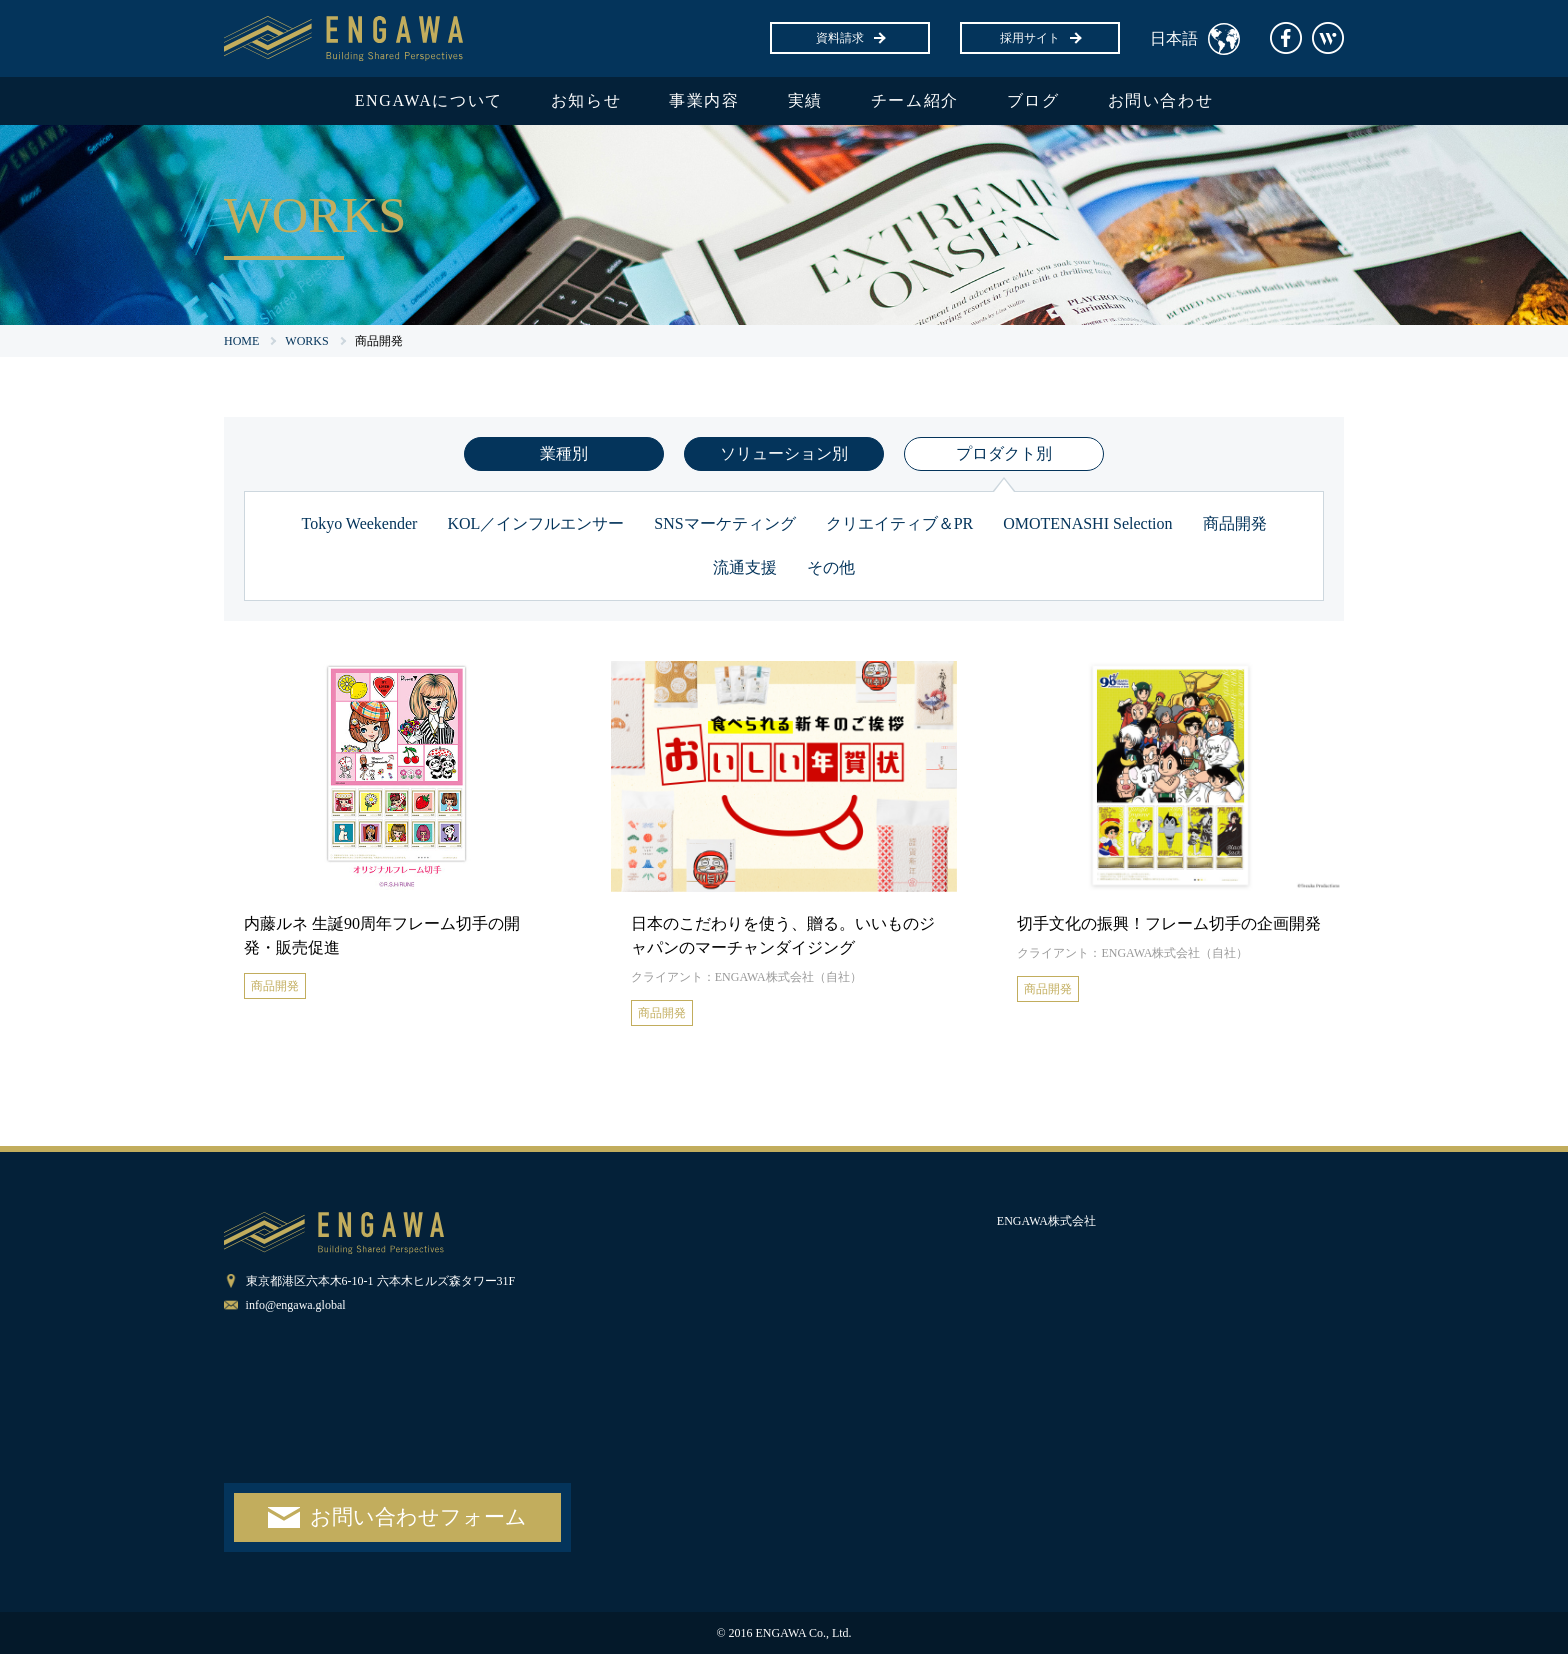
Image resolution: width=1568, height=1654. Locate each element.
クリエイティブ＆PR (900, 523)
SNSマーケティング (724, 523)
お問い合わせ (1161, 100)
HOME (241, 341)
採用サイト (1040, 38)
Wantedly (1328, 38)
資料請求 (850, 38)
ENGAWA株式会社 (1046, 1221)
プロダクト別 (1004, 453)
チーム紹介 (915, 100)
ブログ (1033, 100)
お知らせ (586, 100)
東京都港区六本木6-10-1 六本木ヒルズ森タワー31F (381, 1281)
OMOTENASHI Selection (1087, 523)
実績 (805, 100)
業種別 (564, 453)
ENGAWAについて (429, 100)
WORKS (306, 341)
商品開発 (1235, 523)
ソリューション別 (784, 453)
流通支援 (745, 567)
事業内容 (704, 100)
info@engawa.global (296, 1305)
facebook (1286, 38)
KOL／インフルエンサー (535, 523)
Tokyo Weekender (359, 523)
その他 (831, 567)
